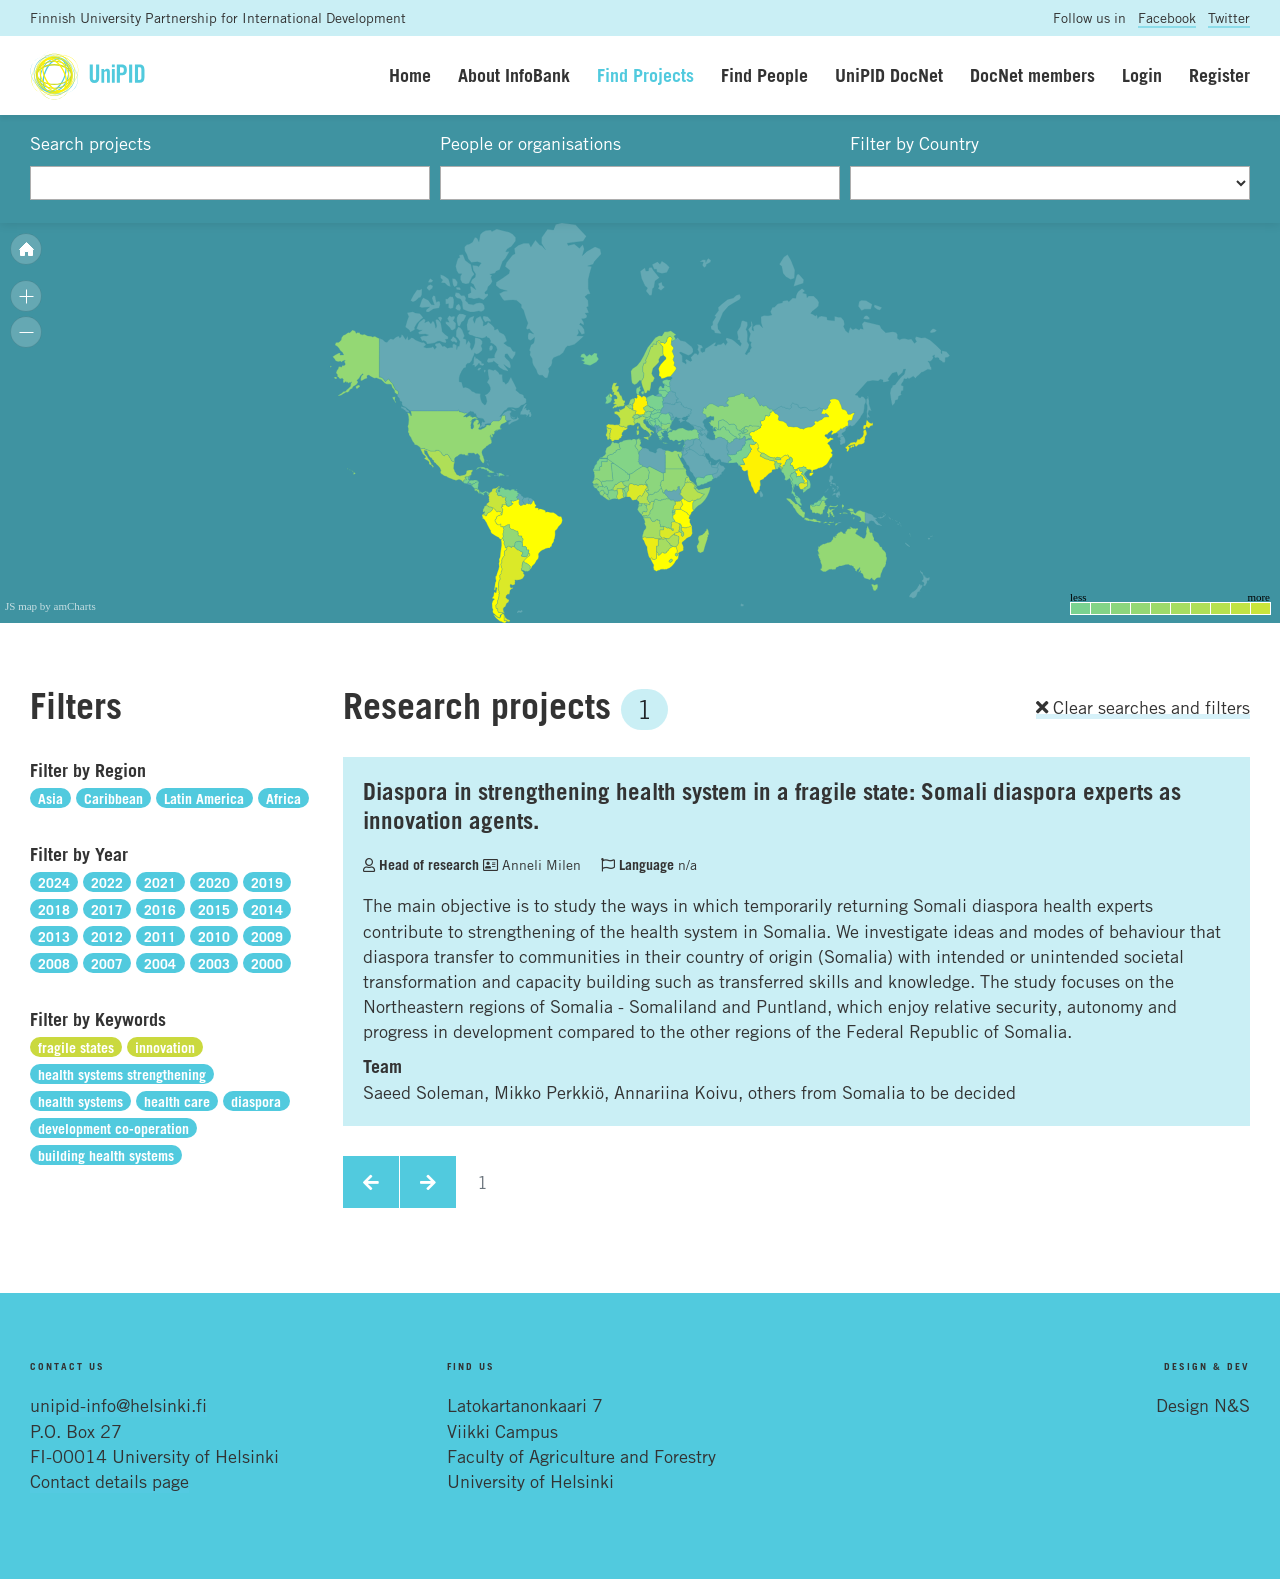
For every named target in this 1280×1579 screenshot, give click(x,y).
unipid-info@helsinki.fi (118, 1405)
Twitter (1229, 17)
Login (1142, 75)
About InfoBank (514, 75)
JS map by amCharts (50, 606)
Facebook (1167, 17)
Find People (764, 75)
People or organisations (530, 143)
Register (1219, 75)
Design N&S (1203, 1405)
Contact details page (109, 1481)
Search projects (90, 143)
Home (410, 75)
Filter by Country (914, 143)
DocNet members (1032, 75)
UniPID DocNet (889, 75)
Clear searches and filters (1143, 707)
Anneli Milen (532, 864)
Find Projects (645, 75)
